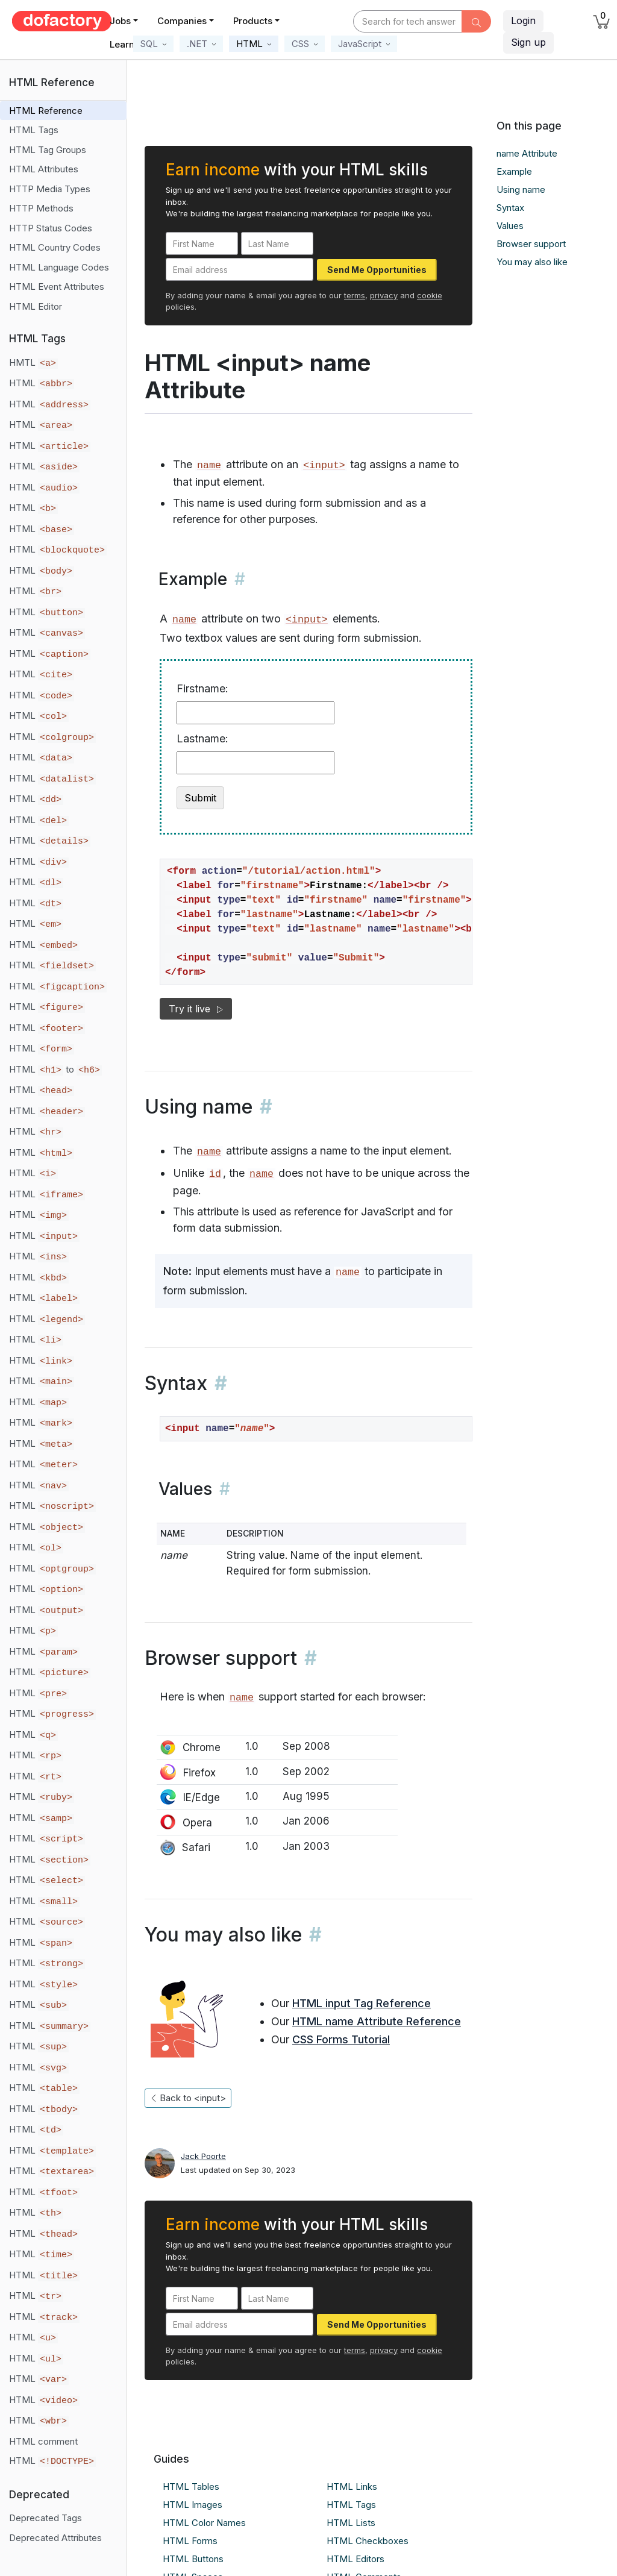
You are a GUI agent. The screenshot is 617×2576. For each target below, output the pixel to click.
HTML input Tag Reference (361, 2003)
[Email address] (239, 269)
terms (354, 295)
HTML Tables (191, 2486)
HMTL (33, 363)
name (209, 465)
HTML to (55, 1070)
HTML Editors (355, 2559)
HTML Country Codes (55, 247)
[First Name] (202, 243)
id (215, 1174)
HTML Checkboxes (368, 2540)
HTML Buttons (193, 2559)
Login (523, 20)
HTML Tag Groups (47, 149)
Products (252, 21)
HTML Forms (190, 2540)
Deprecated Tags (45, 2518)
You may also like (532, 262)
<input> (324, 465)
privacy (384, 295)
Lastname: (202, 738)
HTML (41, 383)
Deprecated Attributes (55, 2537)
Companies (182, 21)
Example (514, 171)
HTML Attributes (43, 169)
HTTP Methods (41, 208)
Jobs (120, 21)
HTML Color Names (204, 2522)
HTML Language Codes (59, 267)
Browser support (531, 243)
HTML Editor (35, 306)
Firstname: (202, 688)
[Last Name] (277, 243)
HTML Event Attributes (56, 286)
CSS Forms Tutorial (341, 2039)
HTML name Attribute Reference (376, 2021)
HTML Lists (351, 2522)
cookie (429, 295)
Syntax (510, 207)
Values (510, 225)
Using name (520, 189)
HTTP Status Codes (50, 228)
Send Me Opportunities (377, 270)
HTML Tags (33, 130)
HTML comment (43, 2441)
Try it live (196, 1009)
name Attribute (526, 153)
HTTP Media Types (49, 189)
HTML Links (352, 2486)
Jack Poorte (203, 2156)
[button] (153, 44)
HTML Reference (46, 110)
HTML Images (192, 2504)
